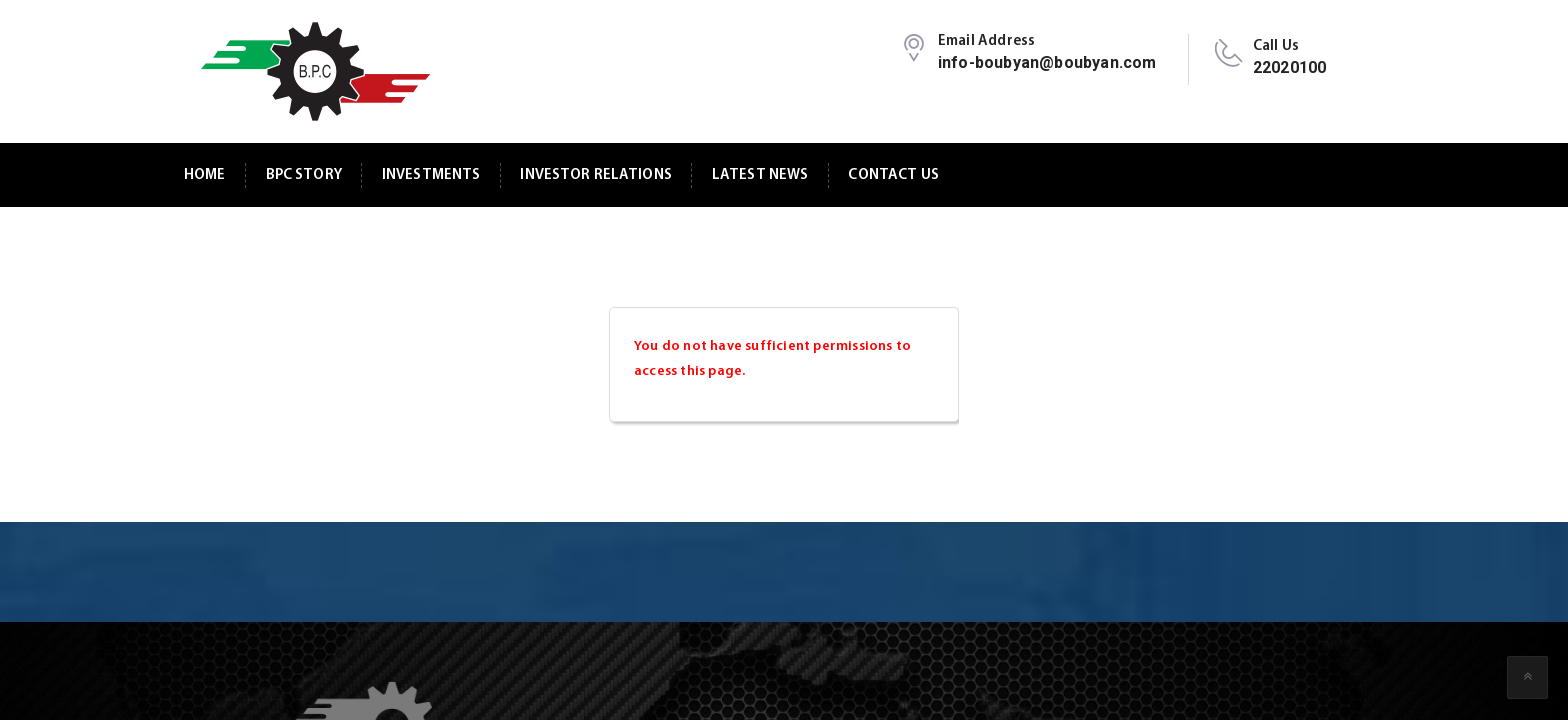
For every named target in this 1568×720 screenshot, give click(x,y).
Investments (431, 175)
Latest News (760, 175)
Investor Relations (596, 175)
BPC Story (304, 175)
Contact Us (893, 175)
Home (205, 175)
